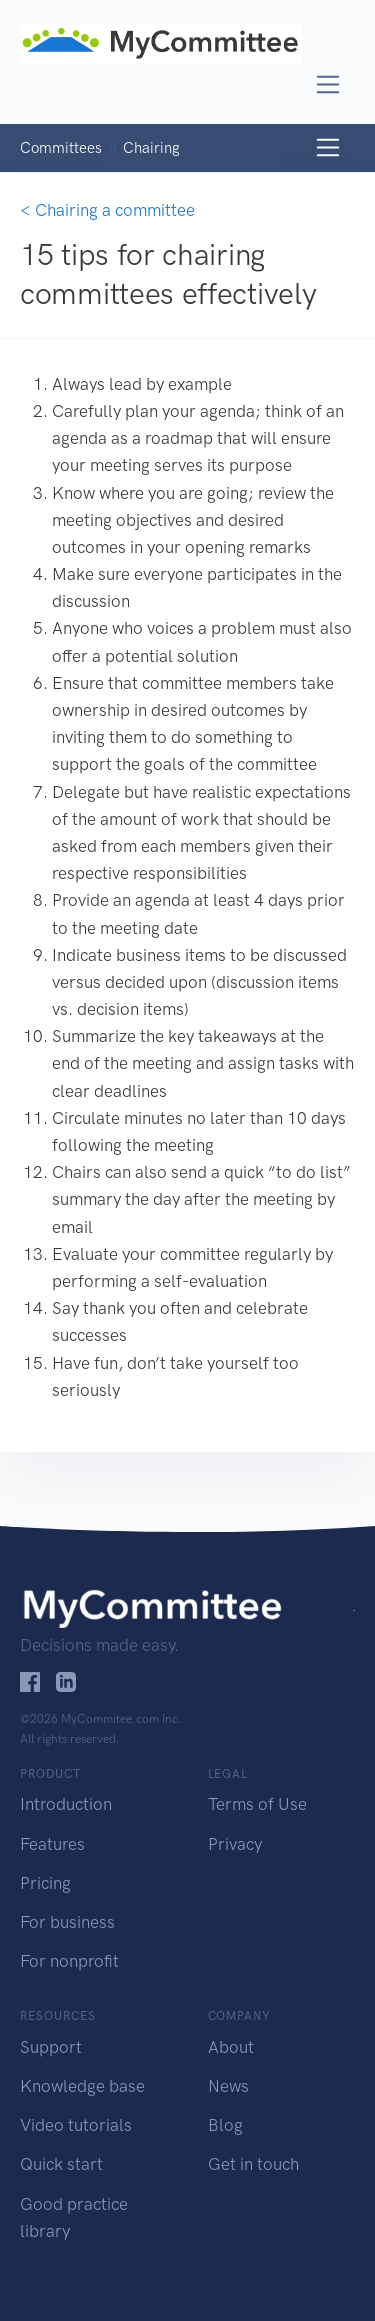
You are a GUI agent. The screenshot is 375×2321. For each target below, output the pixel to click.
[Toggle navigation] (328, 84)
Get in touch (253, 2164)
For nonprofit (69, 1961)
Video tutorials (76, 2125)
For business (67, 1922)
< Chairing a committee (107, 210)
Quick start (61, 2164)
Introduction (66, 1804)
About (231, 2047)
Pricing (45, 1883)
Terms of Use (257, 1804)
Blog (225, 2125)
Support (51, 2047)
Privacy (235, 1844)
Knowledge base (82, 2086)
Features (52, 1844)
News (228, 2086)
